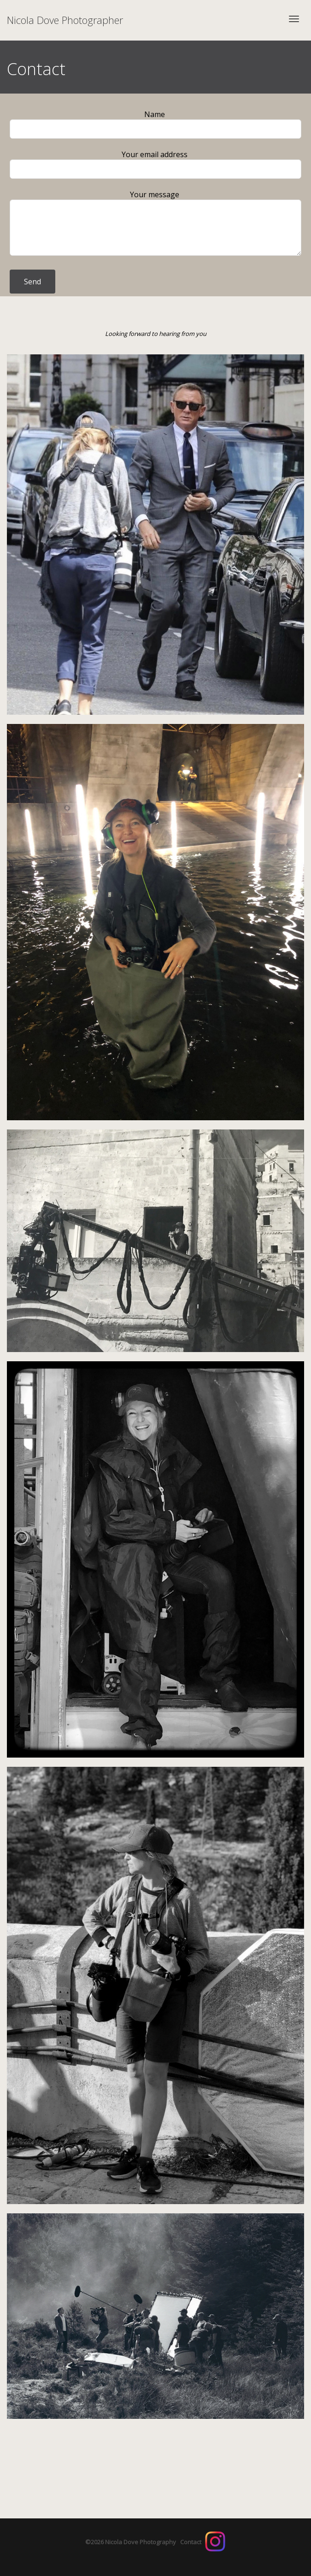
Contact (190, 2542)
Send (32, 281)
